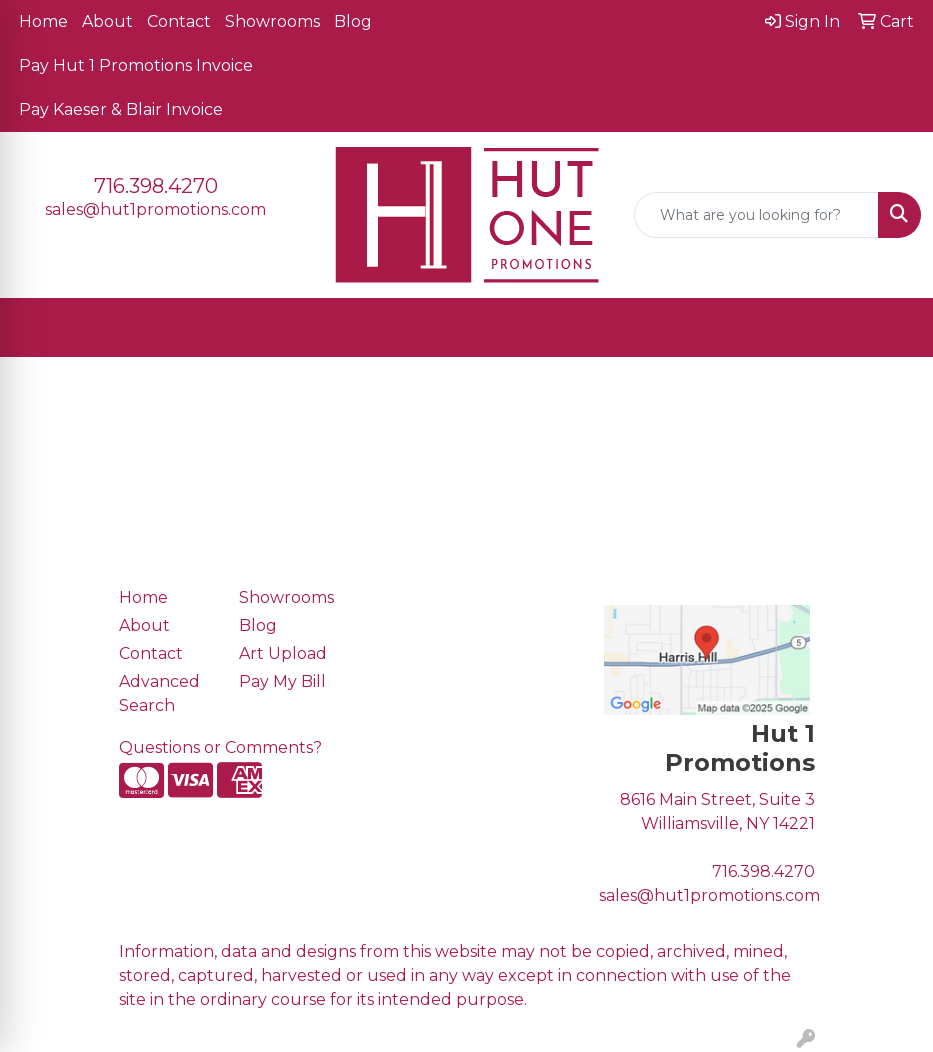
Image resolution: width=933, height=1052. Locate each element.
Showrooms (272, 21)
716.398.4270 (156, 186)
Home (43, 21)
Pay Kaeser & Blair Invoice (121, 109)
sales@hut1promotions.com (155, 209)
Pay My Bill (282, 681)
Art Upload (283, 653)
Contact (179, 21)
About (107, 21)
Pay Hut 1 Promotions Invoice (136, 65)
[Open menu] (893, 328)
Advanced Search (159, 693)
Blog (353, 21)
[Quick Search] (756, 215)
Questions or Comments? (220, 747)
